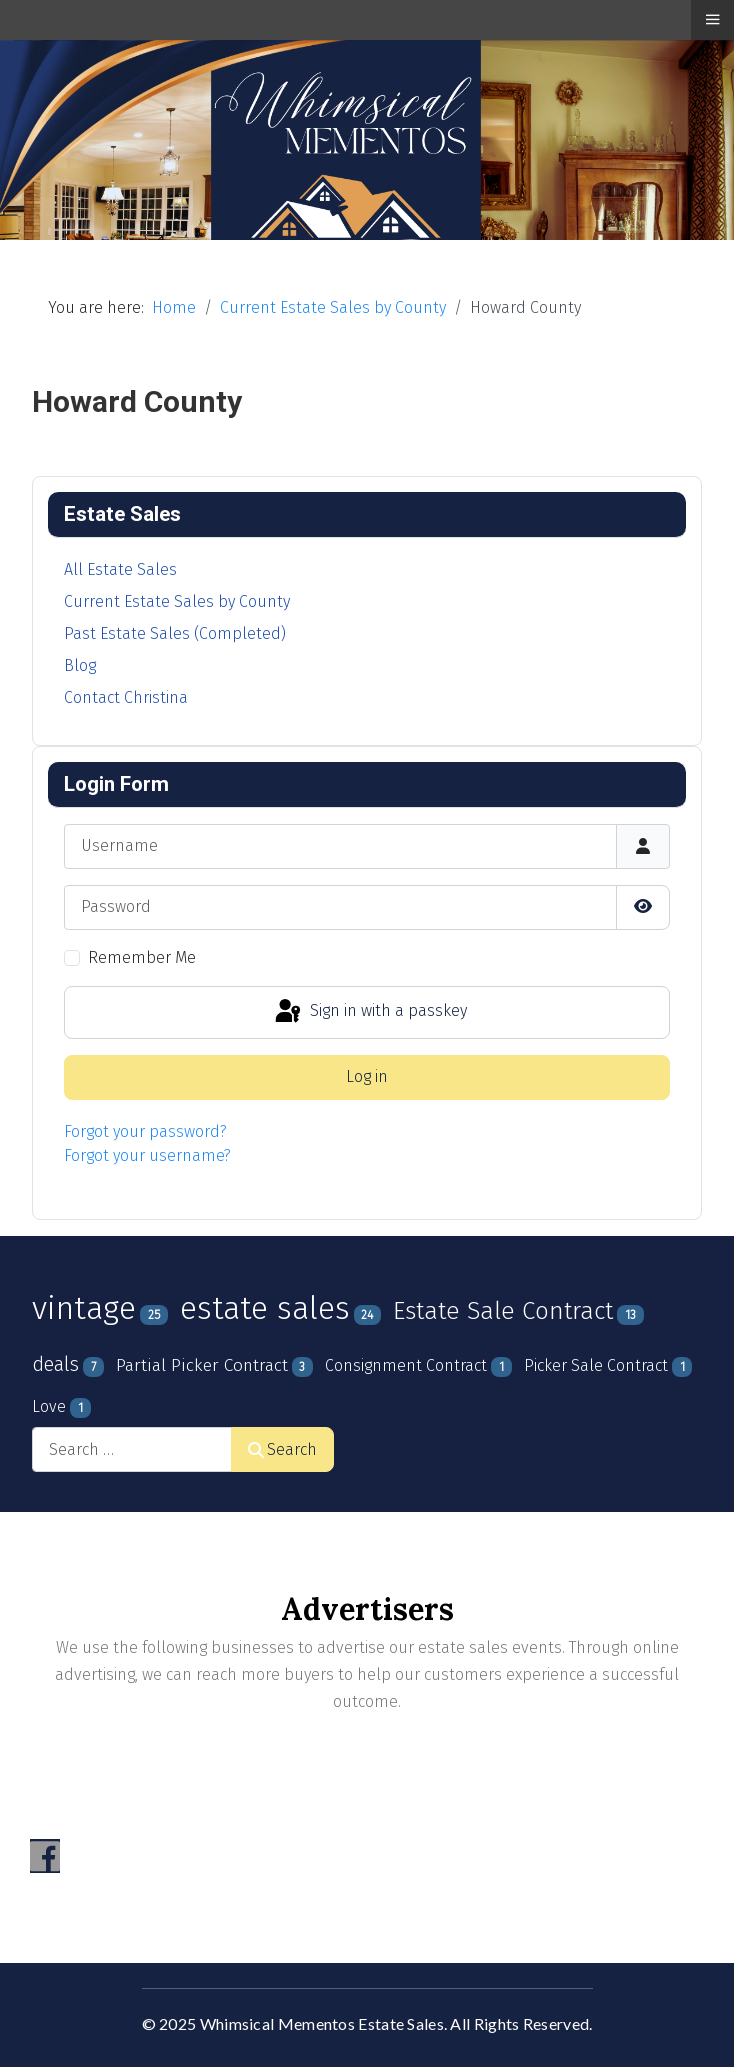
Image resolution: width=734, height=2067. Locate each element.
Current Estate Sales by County (177, 601)
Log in (367, 1076)
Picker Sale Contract (596, 1365)
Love (49, 1406)
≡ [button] (712, 19)
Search (282, 1449)
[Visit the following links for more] (45, 1856)
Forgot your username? (147, 1155)
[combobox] (132, 1449)
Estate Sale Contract (503, 1311)
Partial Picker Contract (202, 1365)
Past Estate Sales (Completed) (175, 633)
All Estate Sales (120, 569)
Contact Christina (126, 697)
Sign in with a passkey (369, 1012)
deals (55, 1364)
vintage (84, 1308)
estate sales (265, 1308)
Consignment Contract (406, 1365)
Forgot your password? (145, 1131)
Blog (80, 665)
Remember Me (142, 957)
